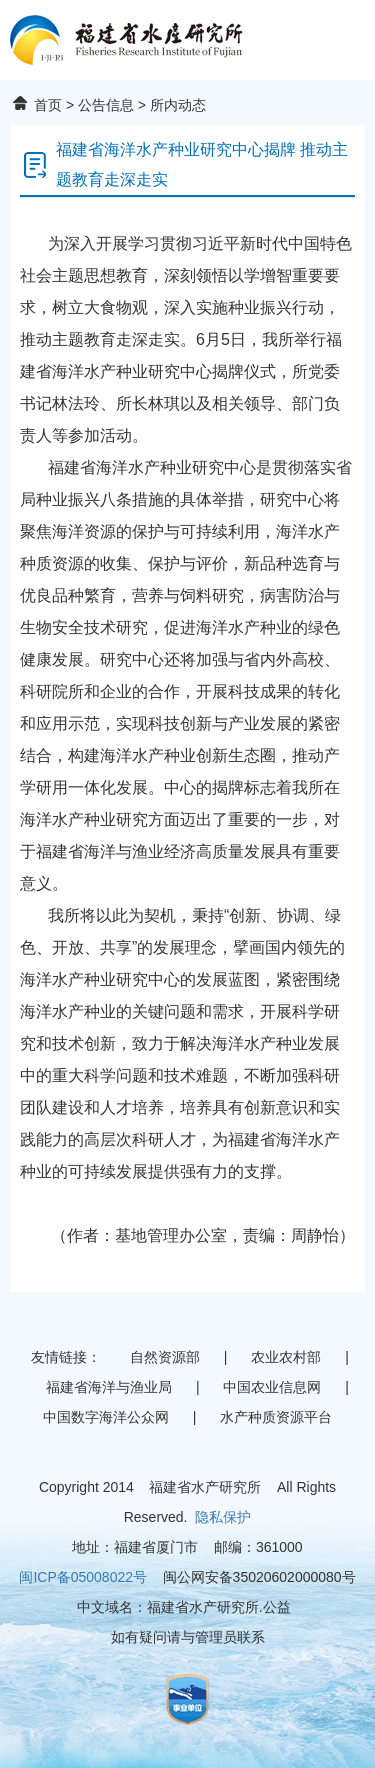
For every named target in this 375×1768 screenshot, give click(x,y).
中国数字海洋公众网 (106, 1417)
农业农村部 (286, 1357)
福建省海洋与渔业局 (109, 1387)
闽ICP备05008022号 (83, 1577)
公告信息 (106, 105)
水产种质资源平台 (276, 1417)
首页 (48, 105)
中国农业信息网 (272, 1387)
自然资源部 (165, 1357)
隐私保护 (223, 1517)
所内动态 (178, 105)
